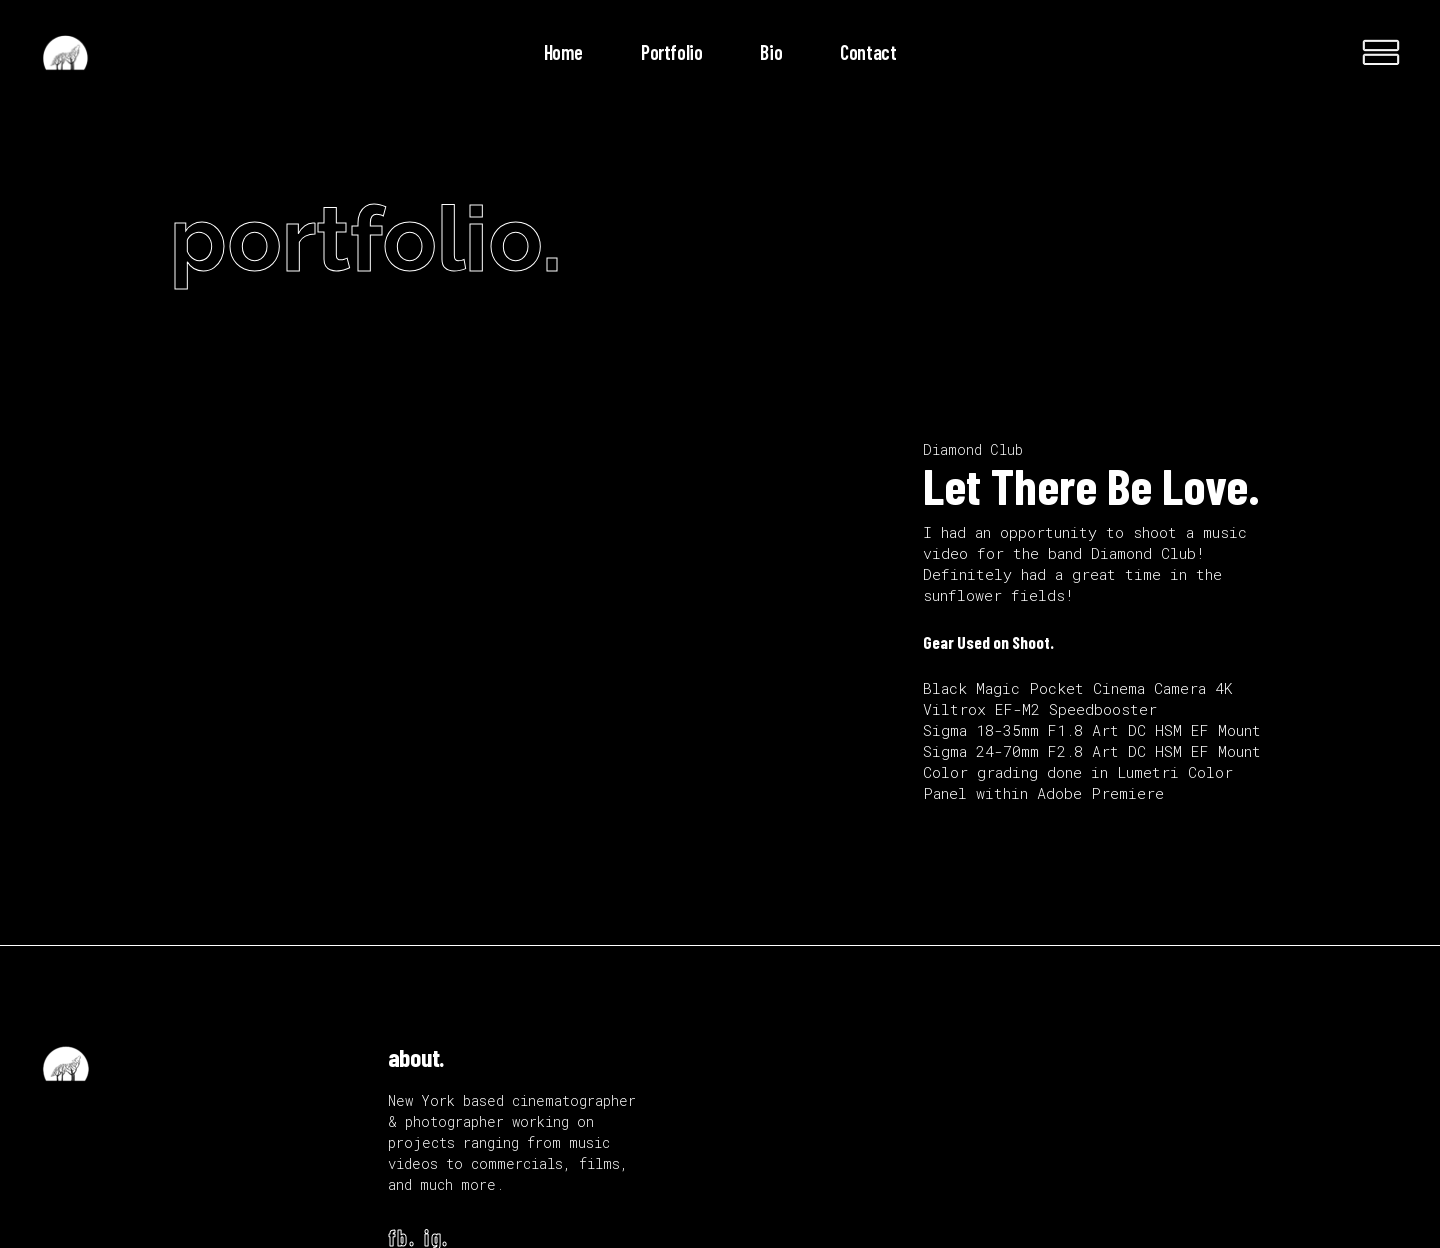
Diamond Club (973, 449)
